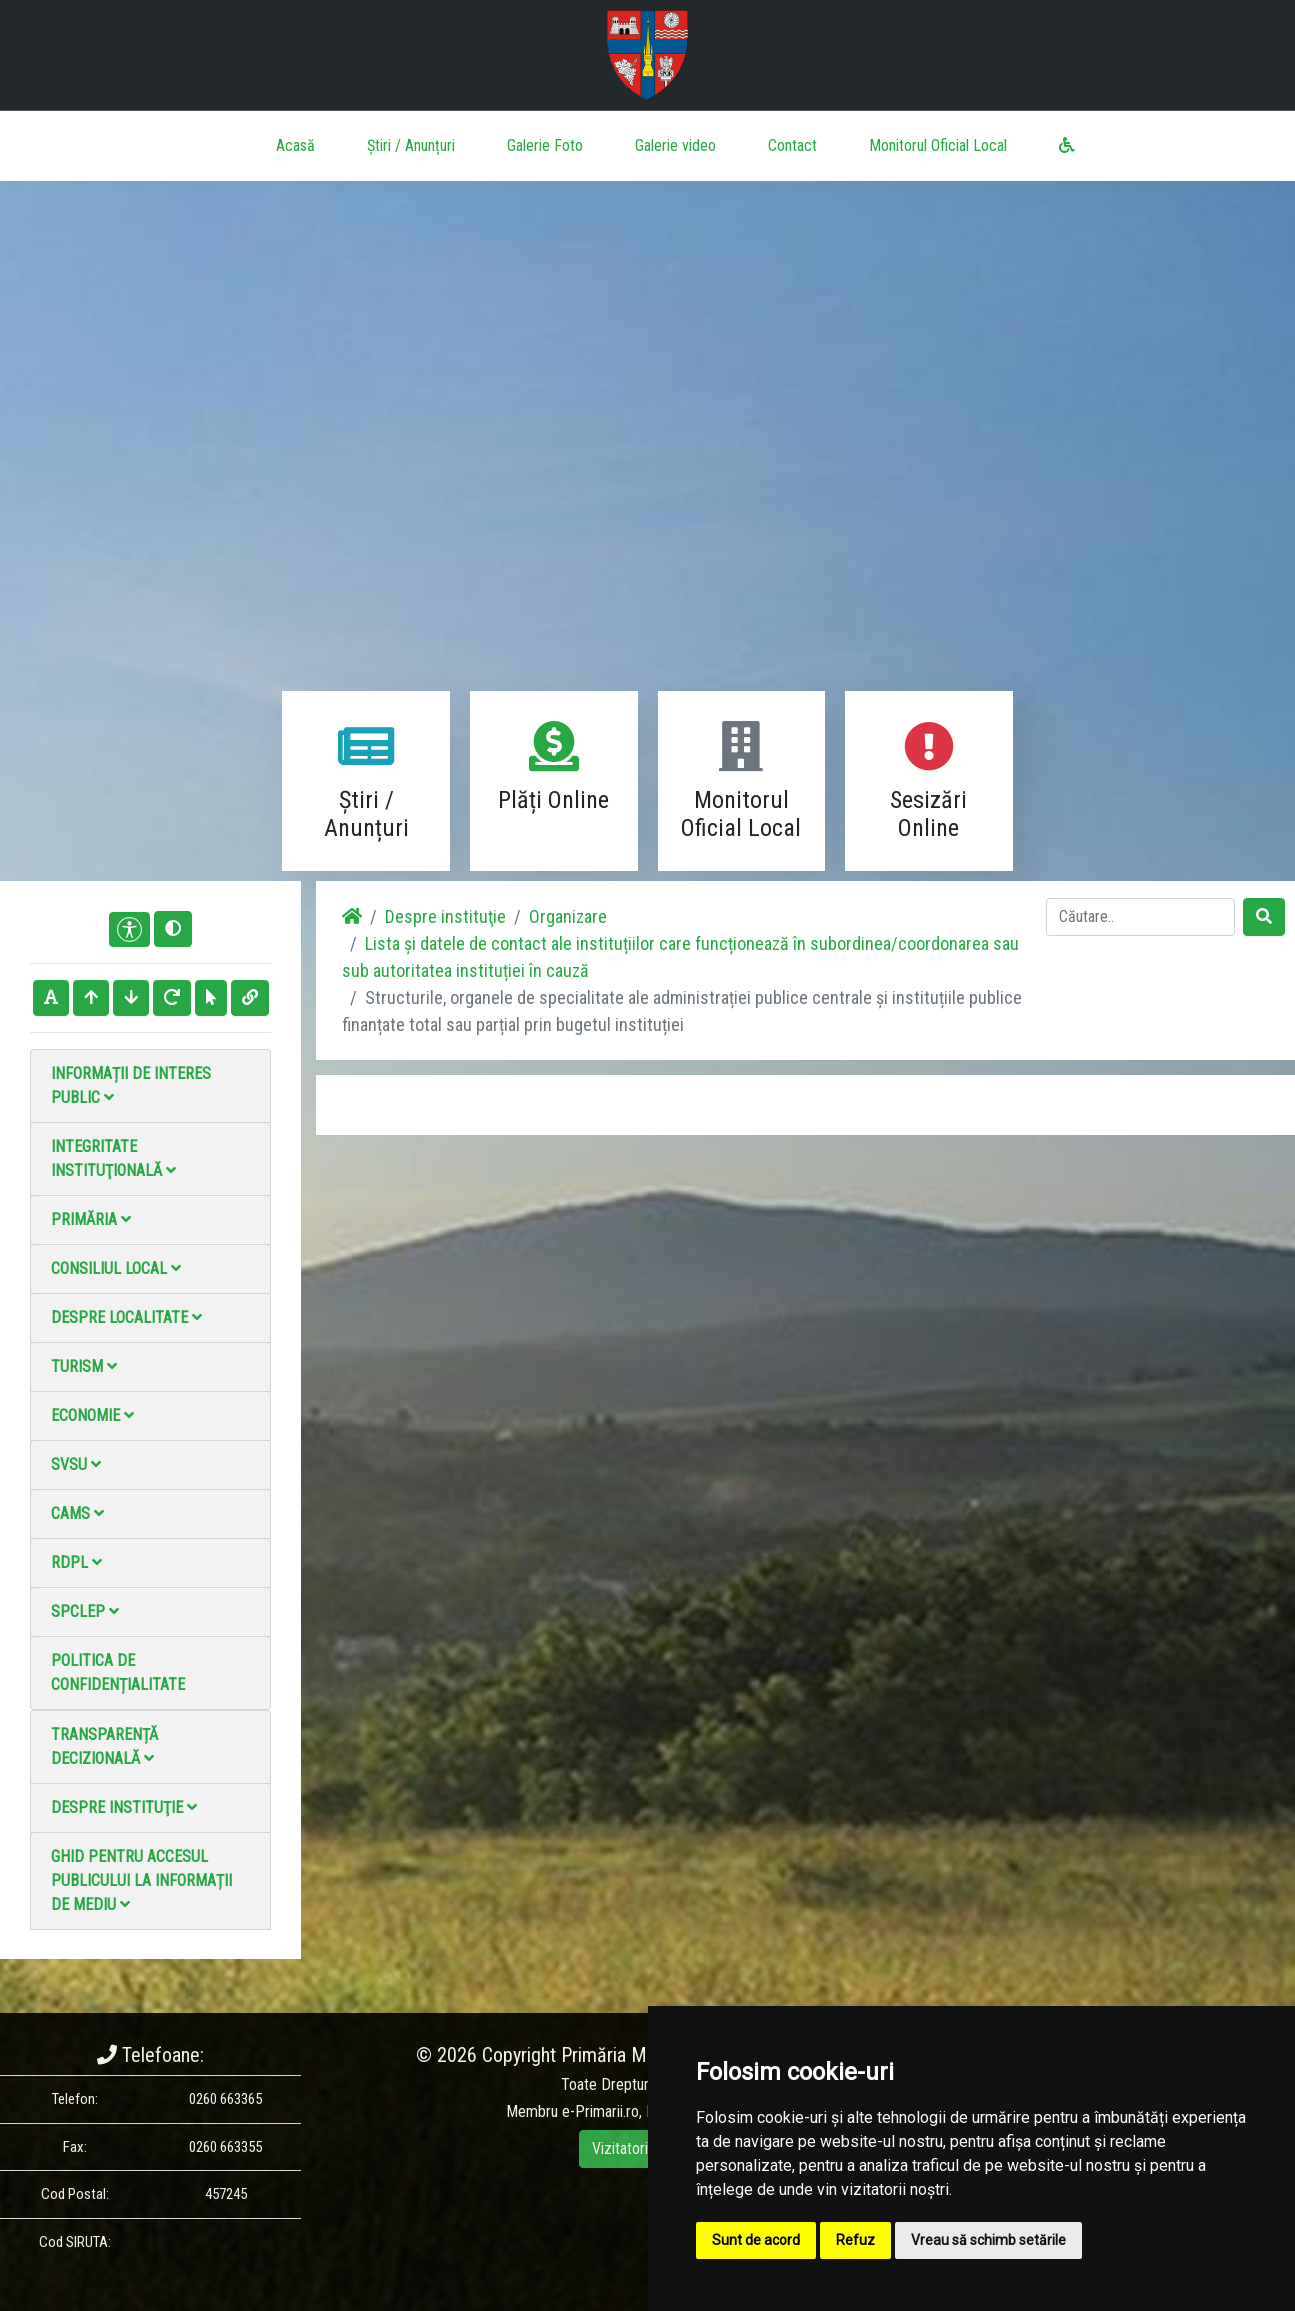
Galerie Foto (545, 145)
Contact (792, 145)
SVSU (76, 1464)
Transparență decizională (104, 1746)
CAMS (77, 1513)
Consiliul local (116, 1268)
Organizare (568, 916)
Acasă (295, 145)
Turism (84, 1366)
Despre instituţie (124, 1807)
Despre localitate (126, 1317)
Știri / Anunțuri (411, 145)
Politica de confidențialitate (118, 1672)
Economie (92, 1415)
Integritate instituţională (113, 1158)
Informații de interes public (131, 1085)
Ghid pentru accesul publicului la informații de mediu (141, 1880)
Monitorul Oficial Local (938, 145)
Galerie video (675, 145)
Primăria (91, 1219)
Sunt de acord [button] (756, 2240)
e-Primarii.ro (600, 2111)
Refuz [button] (855, 2240)
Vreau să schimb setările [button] (988, 2240)
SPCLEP (85, 1611)
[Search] (1140, 917)
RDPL (76, 1562)
